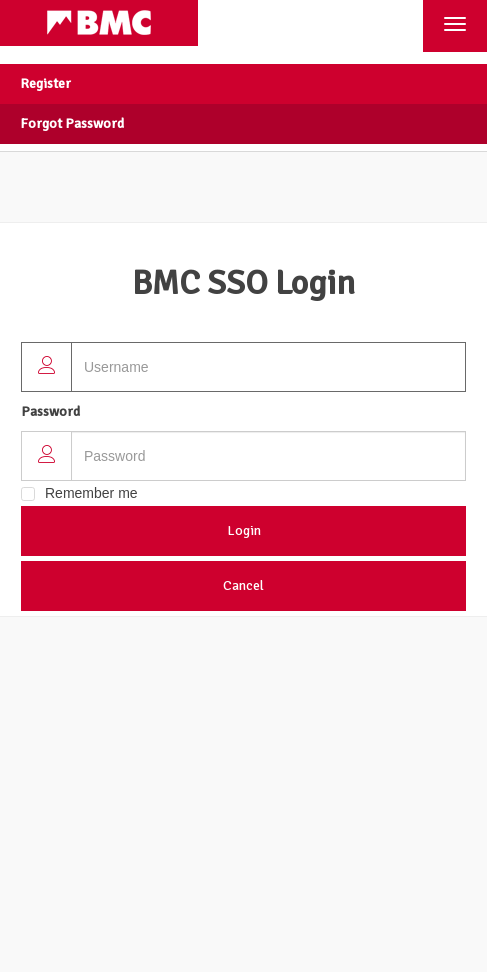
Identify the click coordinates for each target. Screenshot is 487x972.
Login (244, 530)
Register (45, 83)
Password (50, 411)
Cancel (243, 585)
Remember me (91, 493)
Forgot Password (72, 123)
